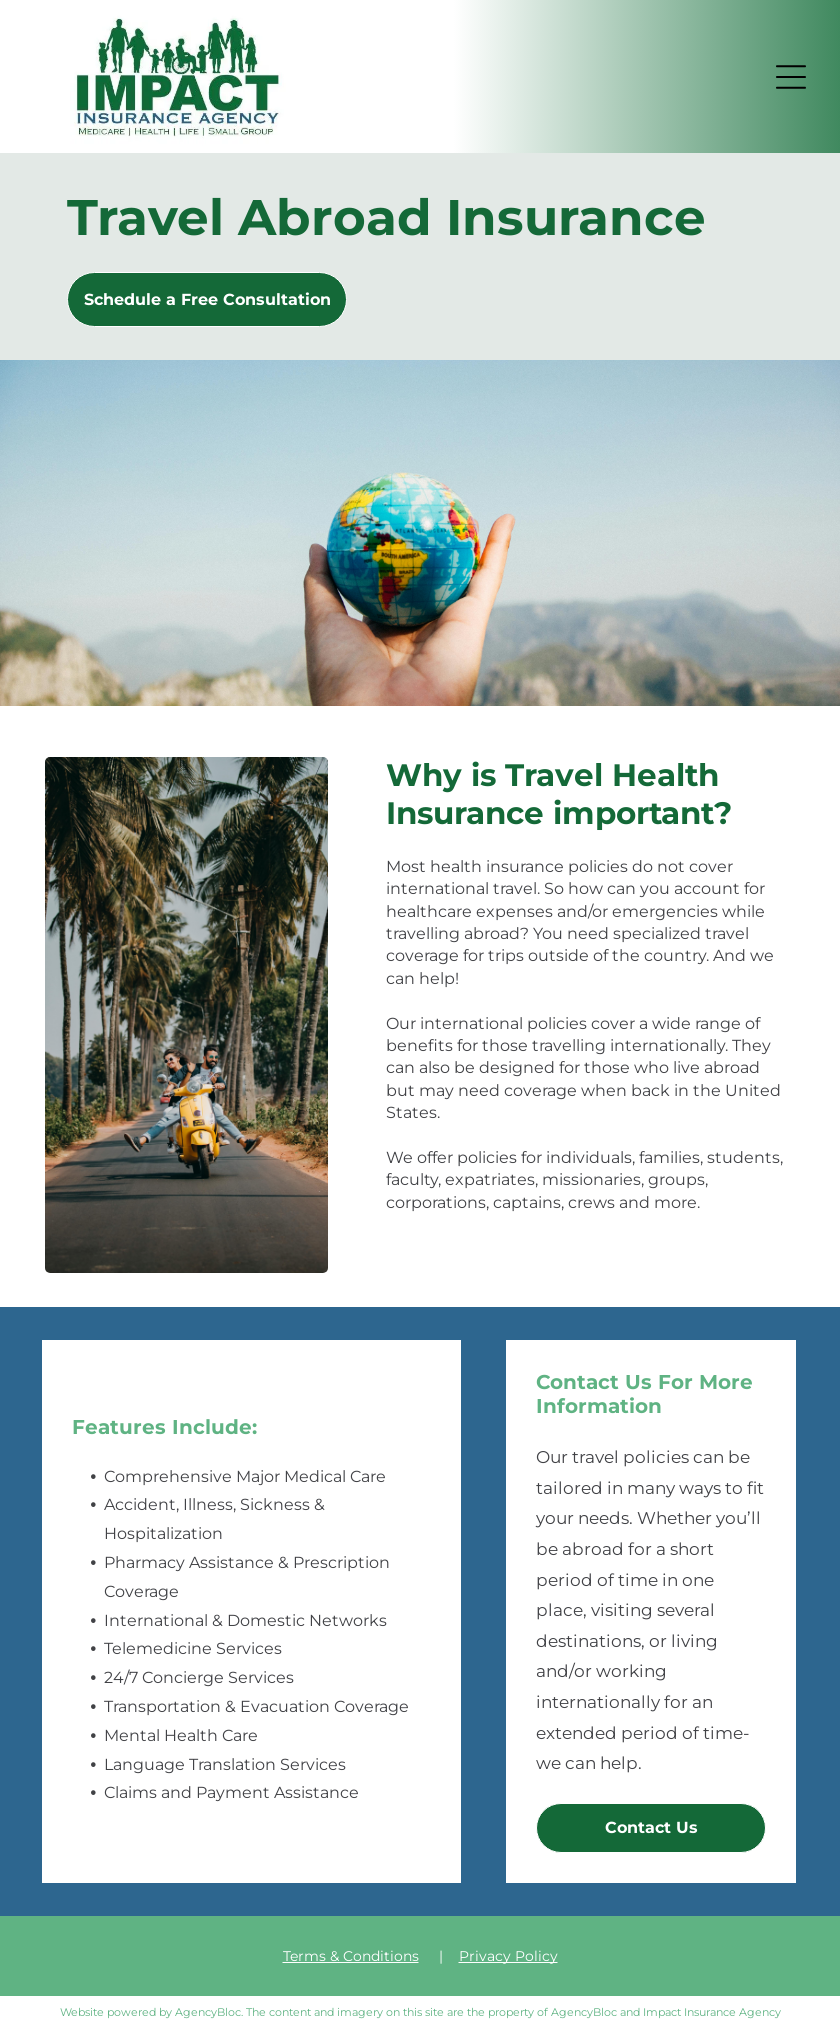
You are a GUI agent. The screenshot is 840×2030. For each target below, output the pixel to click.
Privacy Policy (508, 1956)
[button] (791, 77)
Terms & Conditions (351, 1956)
